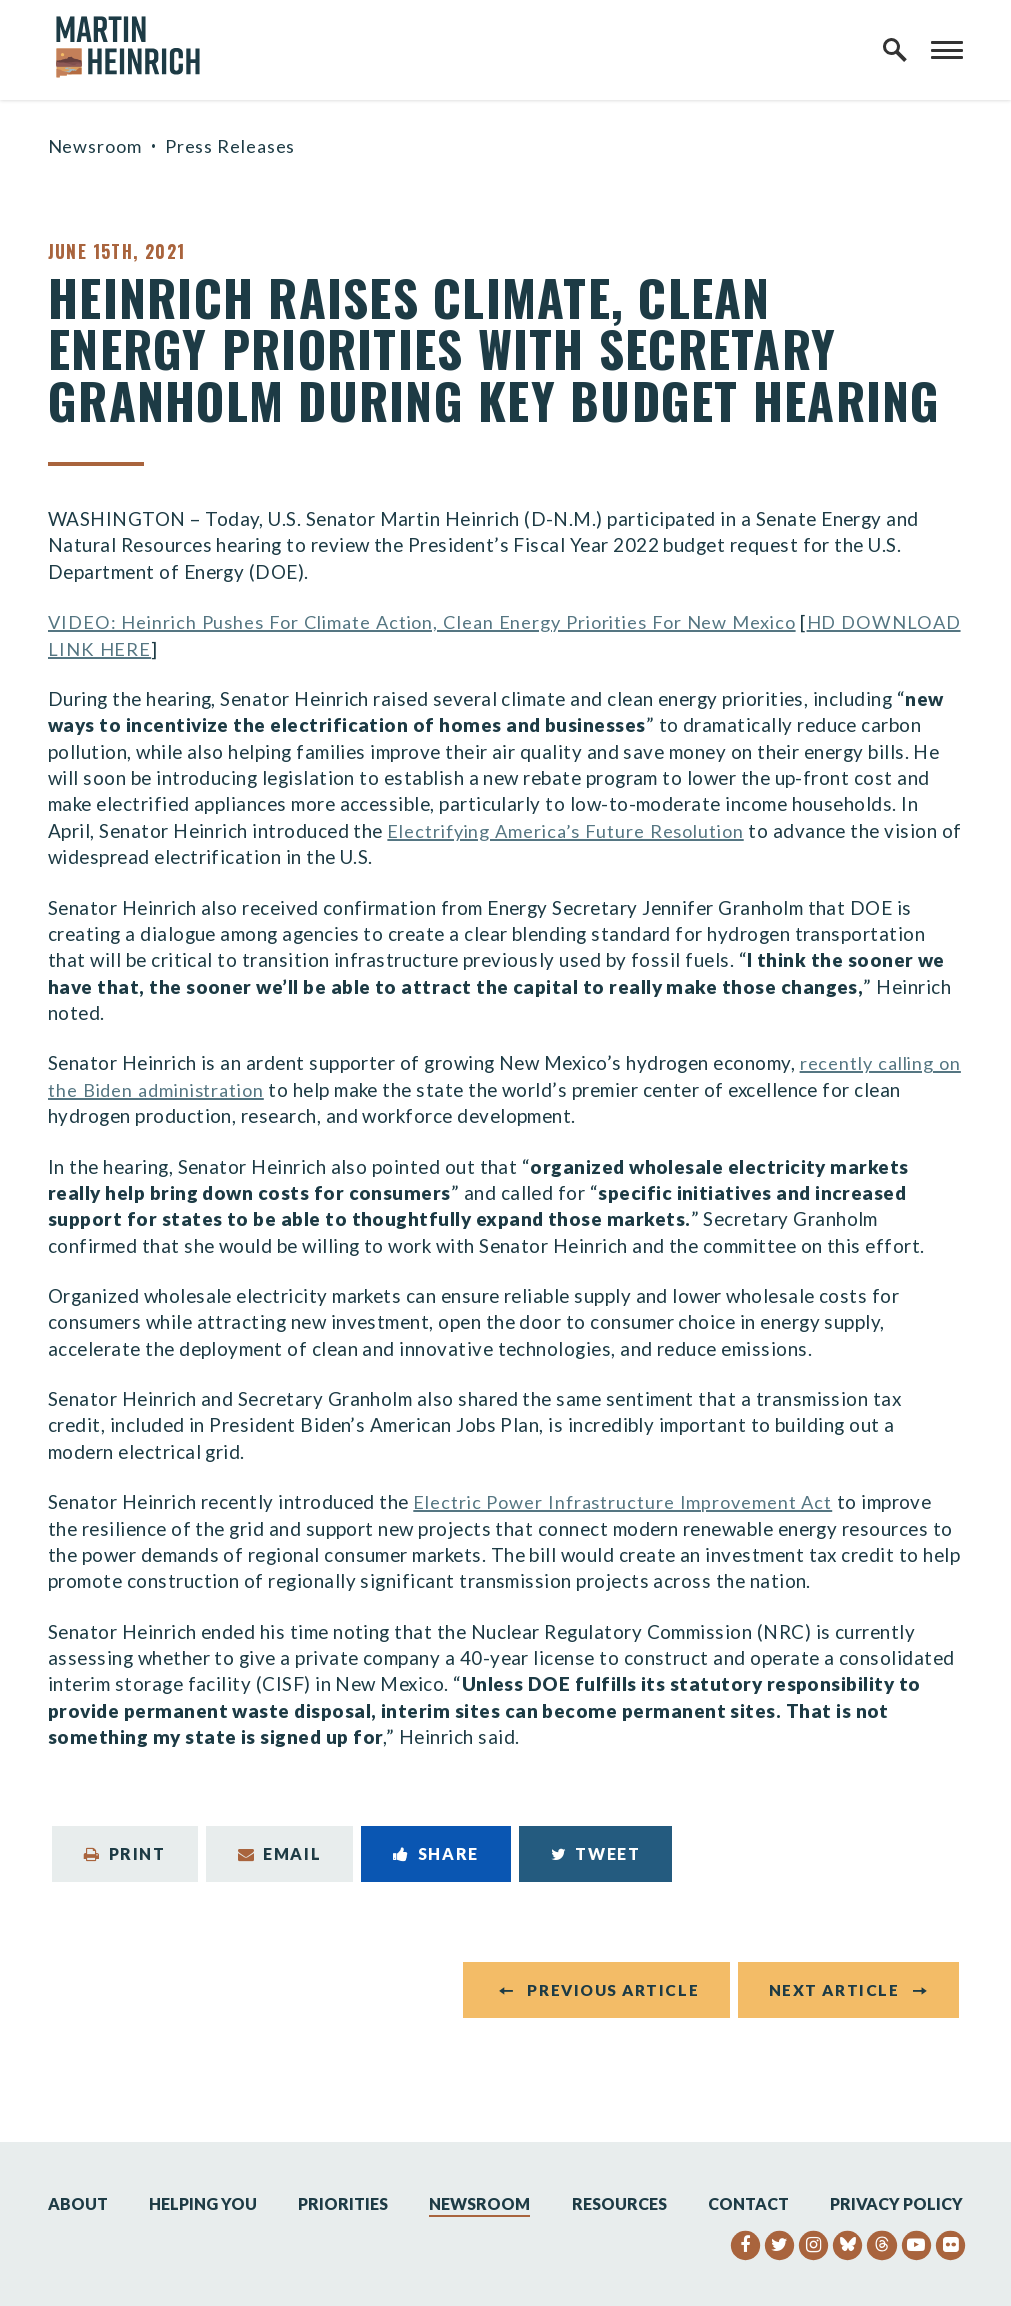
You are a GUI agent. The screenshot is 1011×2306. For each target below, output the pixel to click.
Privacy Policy (896, 2203)
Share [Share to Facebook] (436, 1853)
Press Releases (230, 146)
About (78, 2203)
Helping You (203, 2203)
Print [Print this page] (125, 1853)
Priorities (343, 2203)
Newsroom (95, 146)
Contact (748, 2203)
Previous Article (613, 1989)
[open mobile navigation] (947, 50)
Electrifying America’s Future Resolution (574, 830)
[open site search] (895, 50)
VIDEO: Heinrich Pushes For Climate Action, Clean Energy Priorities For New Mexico (439, 621)
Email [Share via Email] (280, 1853)
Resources (619, 2203)
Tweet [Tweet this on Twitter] (596, 1853)
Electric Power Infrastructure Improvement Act (630, 1501)
